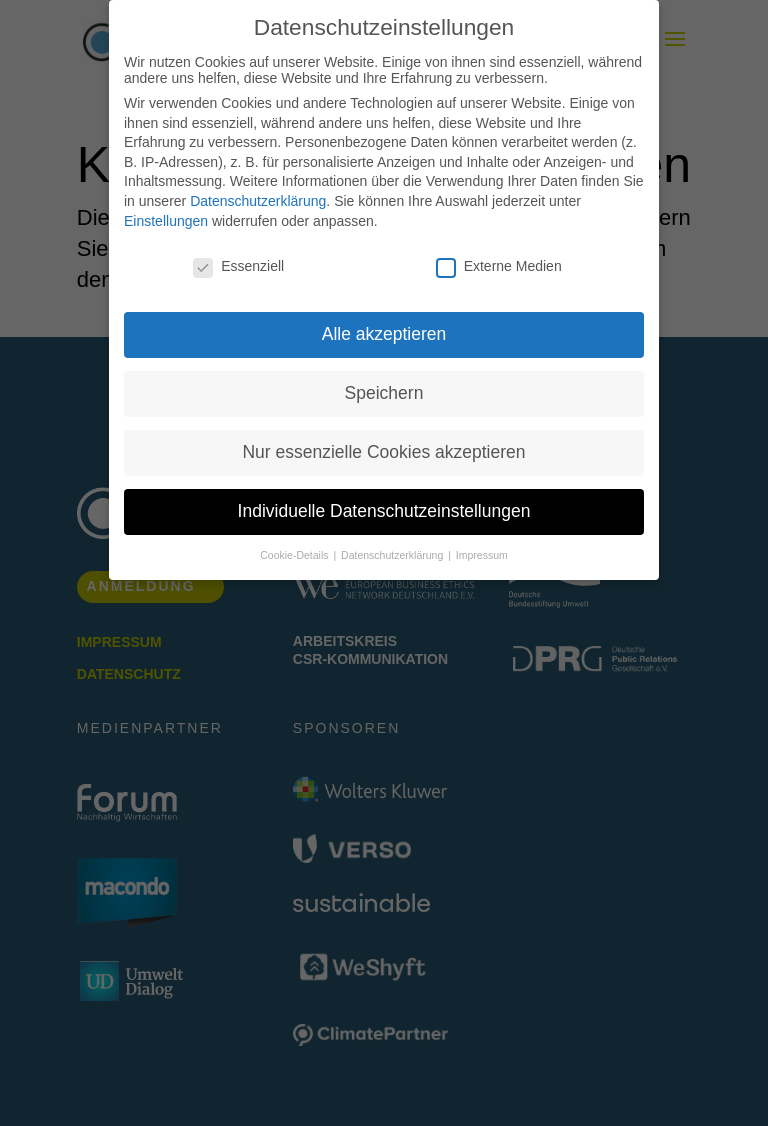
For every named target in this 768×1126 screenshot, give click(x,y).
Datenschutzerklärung (258, 201)
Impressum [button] (482, 555)
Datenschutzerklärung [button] (393, 555)
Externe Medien (499, 266)
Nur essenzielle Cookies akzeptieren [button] (383, 452)
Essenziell (238, 266)
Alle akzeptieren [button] (384, 334)
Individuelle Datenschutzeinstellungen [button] (384, 511)
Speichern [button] (384, 393)
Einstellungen (166, 221)
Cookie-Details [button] (295, 555)
